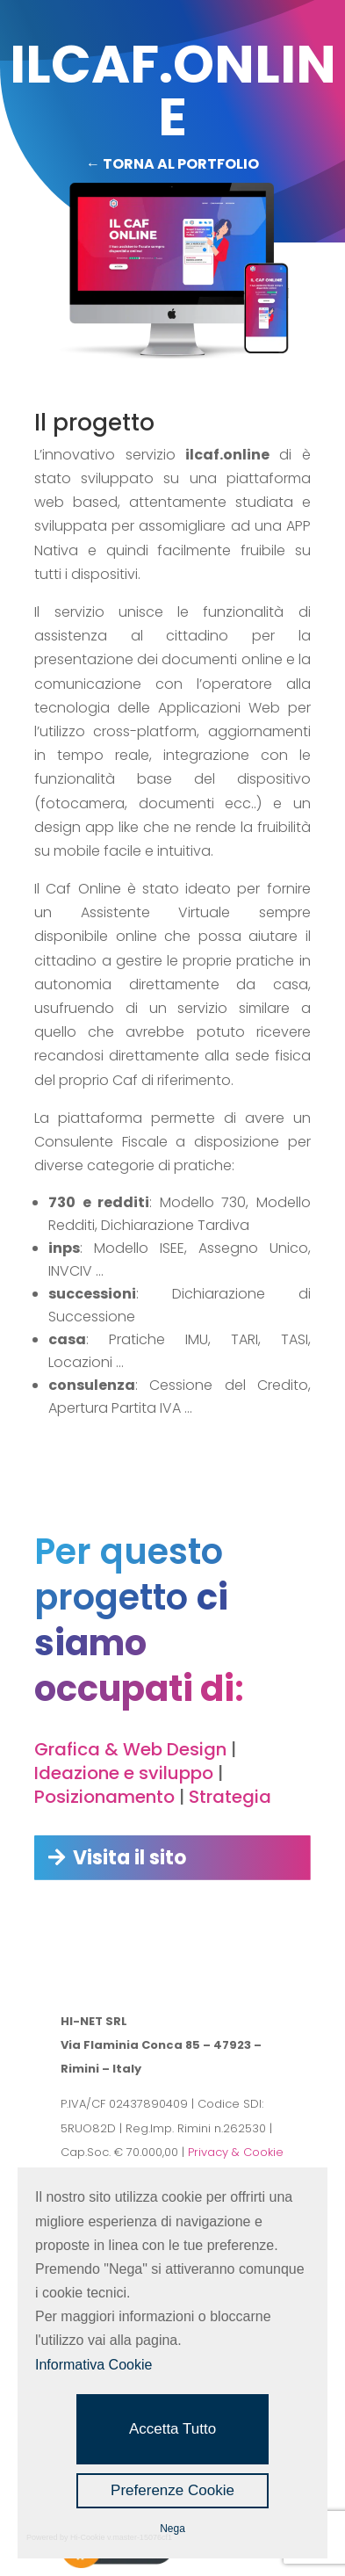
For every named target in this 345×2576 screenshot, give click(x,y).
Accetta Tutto (172, 2428)
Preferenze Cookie (172, 2490)
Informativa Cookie (93, 2364)
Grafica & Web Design (130, 1749)
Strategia (230, 1796)
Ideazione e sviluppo (123, 1773)
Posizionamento (104, 1796)
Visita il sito (129, 1857)
